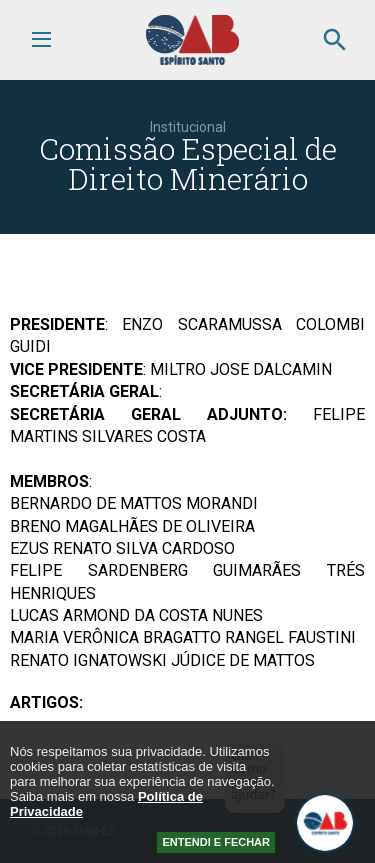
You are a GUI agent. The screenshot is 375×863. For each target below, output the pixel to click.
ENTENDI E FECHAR (216, 842)
